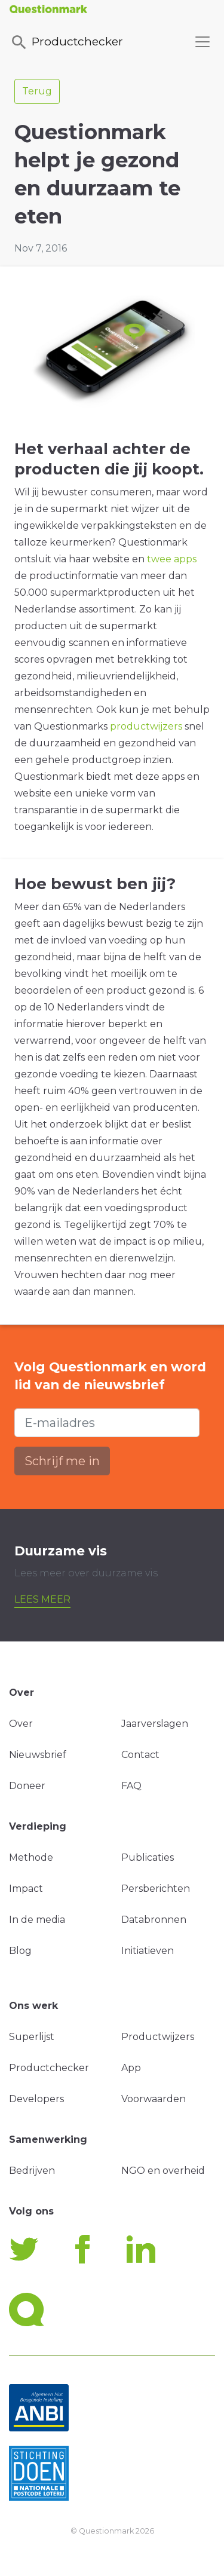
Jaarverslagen (154, 1723)
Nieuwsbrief (37, 1754)
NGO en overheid (163, 2170)
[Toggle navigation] (202, 41)
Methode (31, 1857)
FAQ (131, 1785)
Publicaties (147, 1857)
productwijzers (146, 726)
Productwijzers (157, 2036)
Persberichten (155, 1888)
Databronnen (153, 1919)
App (131, 2067)
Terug (37, 91)
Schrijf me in (62, 1461)
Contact (140, 1754)
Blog (20, 1950)
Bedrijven (32, 2170)
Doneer (27, 1785)
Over (21, 1723)
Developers (36, 2099)
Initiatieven (147, 1950)
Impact (26, 1888)
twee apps (172, 559)
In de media (37, 1919)
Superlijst (31, 2036)
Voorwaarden (153, 2099)
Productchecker (66, 42)
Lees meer (42, 1599)
